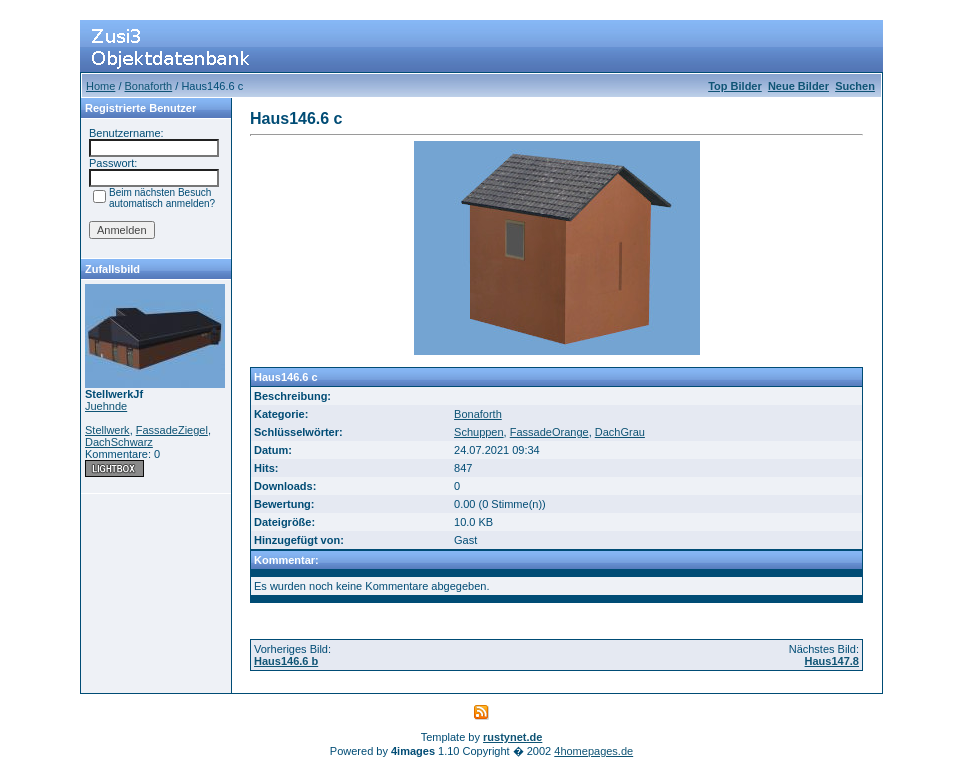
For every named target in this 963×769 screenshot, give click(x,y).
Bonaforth (149, 86)
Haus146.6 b (286, 661)
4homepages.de (593, 751)
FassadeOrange (549, 432)
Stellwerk (107, 430)
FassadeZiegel (172, 430)
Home (100, 86)
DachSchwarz (119, 442)
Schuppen (479, 432)
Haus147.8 (832, 661)
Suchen (855, 86)
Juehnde (106, 406)
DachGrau (620, 432)
